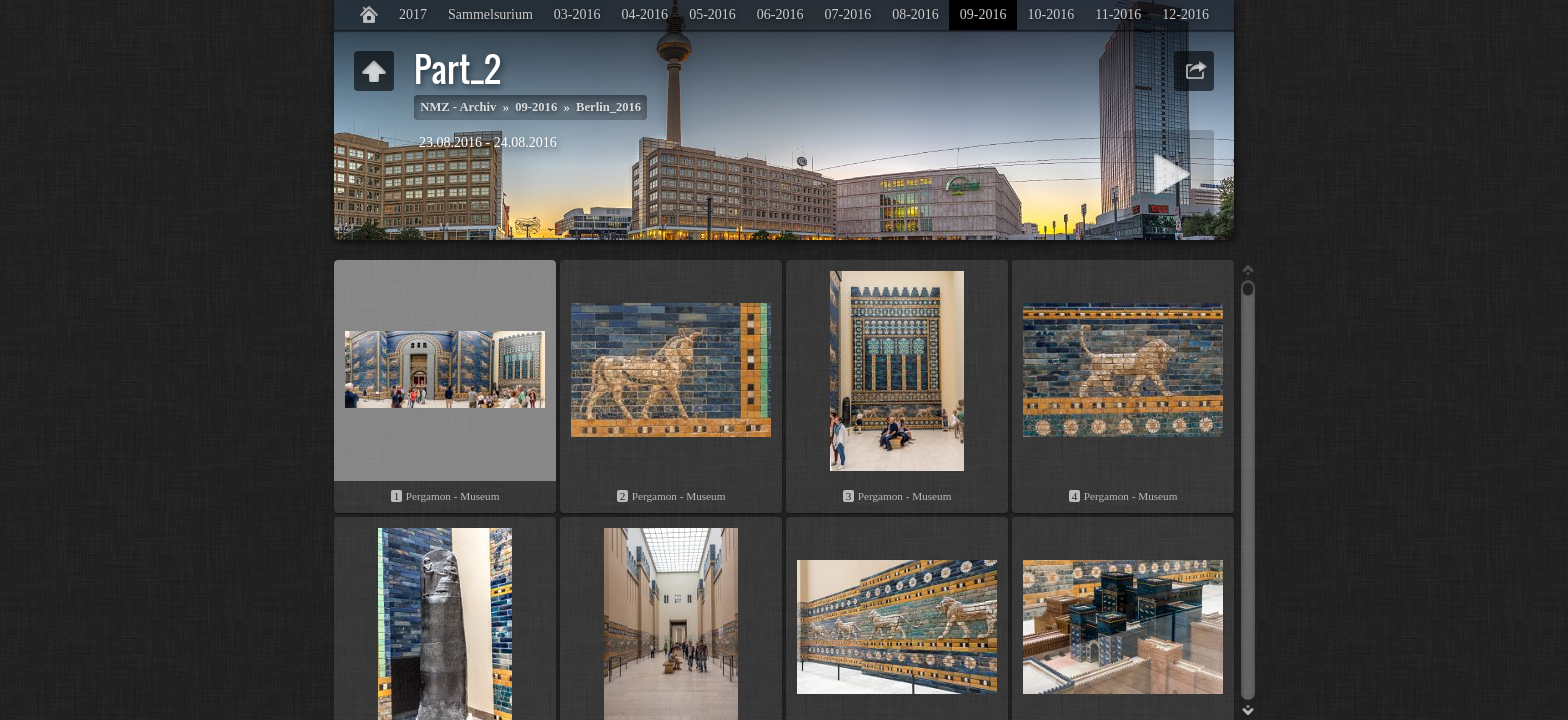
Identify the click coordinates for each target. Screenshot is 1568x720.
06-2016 (780, 14)
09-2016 (983, 14)
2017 (413, 14)
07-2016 (847, 14)
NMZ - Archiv (458, 107)
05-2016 (712, 14)
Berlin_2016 (608, 107)
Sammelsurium (490, 14)
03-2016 (577, 14)
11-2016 (1118, 14)
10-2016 (1050, 14)
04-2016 (644, 14)
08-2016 (915, 14)
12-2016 (1185, 14)
